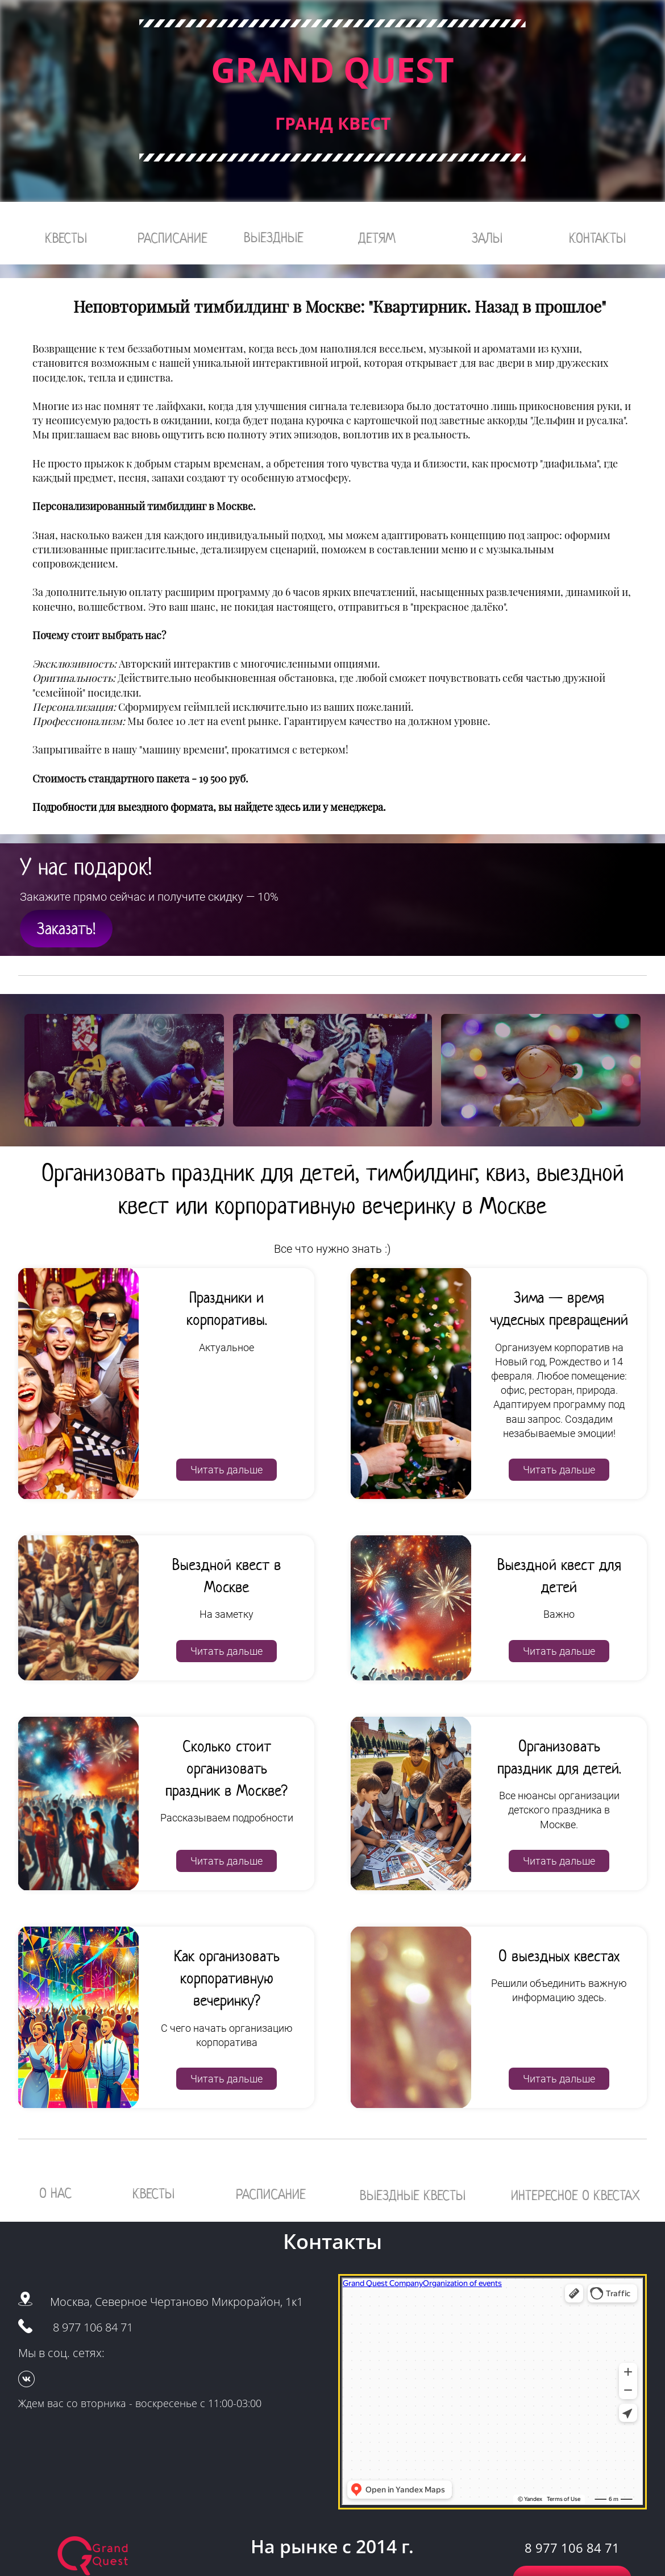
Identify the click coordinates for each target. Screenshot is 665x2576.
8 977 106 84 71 (93, 2327)
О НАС (55, 2193)
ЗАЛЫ (487, 238)
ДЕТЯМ (377, 238)
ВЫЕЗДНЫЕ (274, 237)
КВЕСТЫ (66, 238)
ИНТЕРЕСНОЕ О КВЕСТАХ (575, 2195)
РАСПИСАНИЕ (172, 238)
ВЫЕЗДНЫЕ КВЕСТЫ (413, 2195)
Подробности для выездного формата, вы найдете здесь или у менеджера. (209, 807)
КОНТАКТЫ (597, 238)
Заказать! (66, 928)
